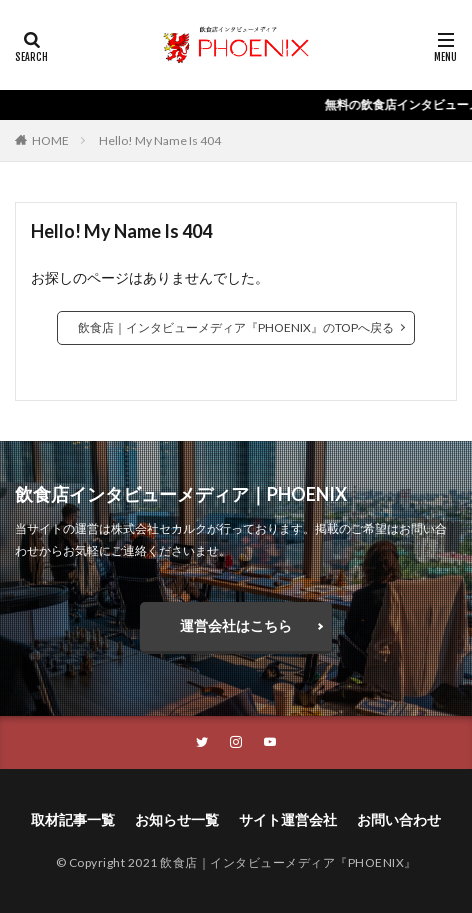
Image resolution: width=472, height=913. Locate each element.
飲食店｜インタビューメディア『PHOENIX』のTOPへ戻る (236, 327)
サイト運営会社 (288, 819)
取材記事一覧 (73, 819)
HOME (50, 140)
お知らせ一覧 (177, 819)
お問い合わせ (399, 819)
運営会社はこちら (236, 625)
